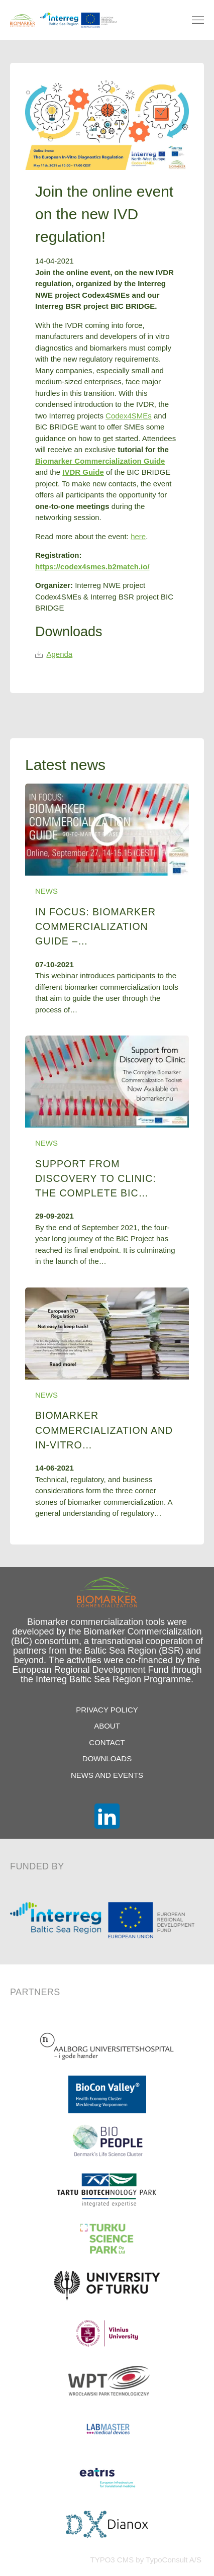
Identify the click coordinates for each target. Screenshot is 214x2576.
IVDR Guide (83, 472)
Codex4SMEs (128, 415)
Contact (107, 1742)
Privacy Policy (107, 1709)
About (107, 1726)
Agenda (53, 654)
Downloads (107, 1758)
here (138, 536)
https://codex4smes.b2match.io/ (92, 566)
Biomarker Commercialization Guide (100, 461)
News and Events (107, 1775)
